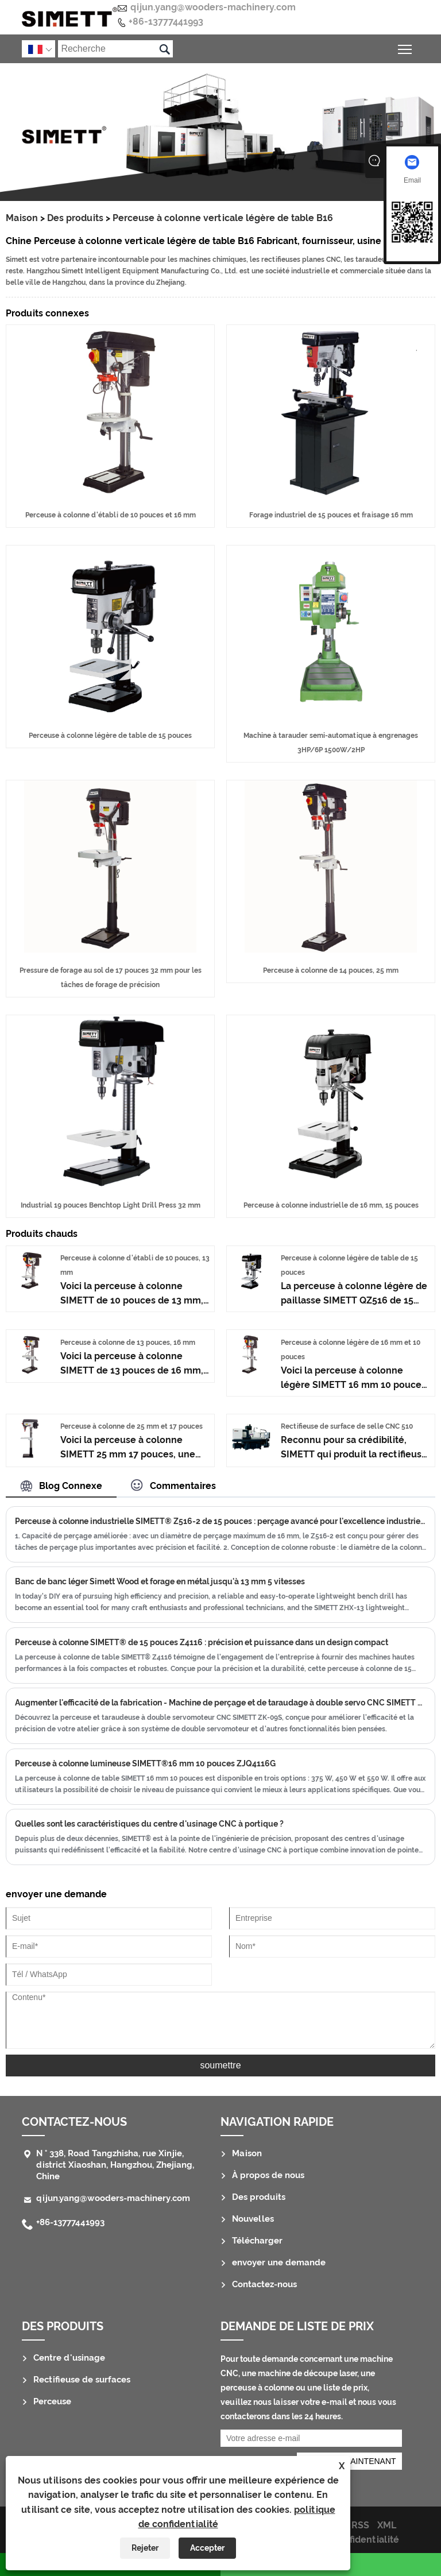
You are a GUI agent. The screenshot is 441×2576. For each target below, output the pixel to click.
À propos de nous (268, 2175)
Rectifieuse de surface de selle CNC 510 (347, 1426)
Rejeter (144, 2547)
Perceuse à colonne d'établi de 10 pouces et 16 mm (110, 515)
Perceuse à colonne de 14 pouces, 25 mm (331, 970)
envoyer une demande (279, 2262)
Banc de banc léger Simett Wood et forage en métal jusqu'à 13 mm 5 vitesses (160, 1581)
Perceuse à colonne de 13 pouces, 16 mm (127, 1343)
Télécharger (257, 2240)
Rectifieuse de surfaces (81, 2379)
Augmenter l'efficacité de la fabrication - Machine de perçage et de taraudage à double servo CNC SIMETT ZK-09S (220, 1702)
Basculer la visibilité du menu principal (405, 47)
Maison (22, 217)
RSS (360, 2525)
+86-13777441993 (166, 21)
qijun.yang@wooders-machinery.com (213, 7)
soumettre (220, 2065)
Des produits (75, 217)
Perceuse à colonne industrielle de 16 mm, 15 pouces (331, 1205)
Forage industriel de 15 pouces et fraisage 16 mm (331, 515)
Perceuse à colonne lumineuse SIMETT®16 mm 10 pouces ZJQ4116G (145, 1763)
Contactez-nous (74, 2122)
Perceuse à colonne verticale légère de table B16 (223, 217)
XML (386, 2525)
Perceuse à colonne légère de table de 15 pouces (110, 736)
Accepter (207, 2547)
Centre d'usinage (69, 2358)
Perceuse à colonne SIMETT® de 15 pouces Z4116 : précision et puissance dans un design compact (201, 1642)
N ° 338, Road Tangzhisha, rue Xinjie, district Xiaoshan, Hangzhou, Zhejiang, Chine (115, 2165)
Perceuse (52, 2401)
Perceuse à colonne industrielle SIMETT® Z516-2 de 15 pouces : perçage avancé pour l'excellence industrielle (220, 1521)
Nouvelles (253, 2219)
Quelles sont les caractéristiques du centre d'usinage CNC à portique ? (149, 1823)
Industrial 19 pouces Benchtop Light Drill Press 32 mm (110, 1205)
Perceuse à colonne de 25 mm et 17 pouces (131, 1426)
